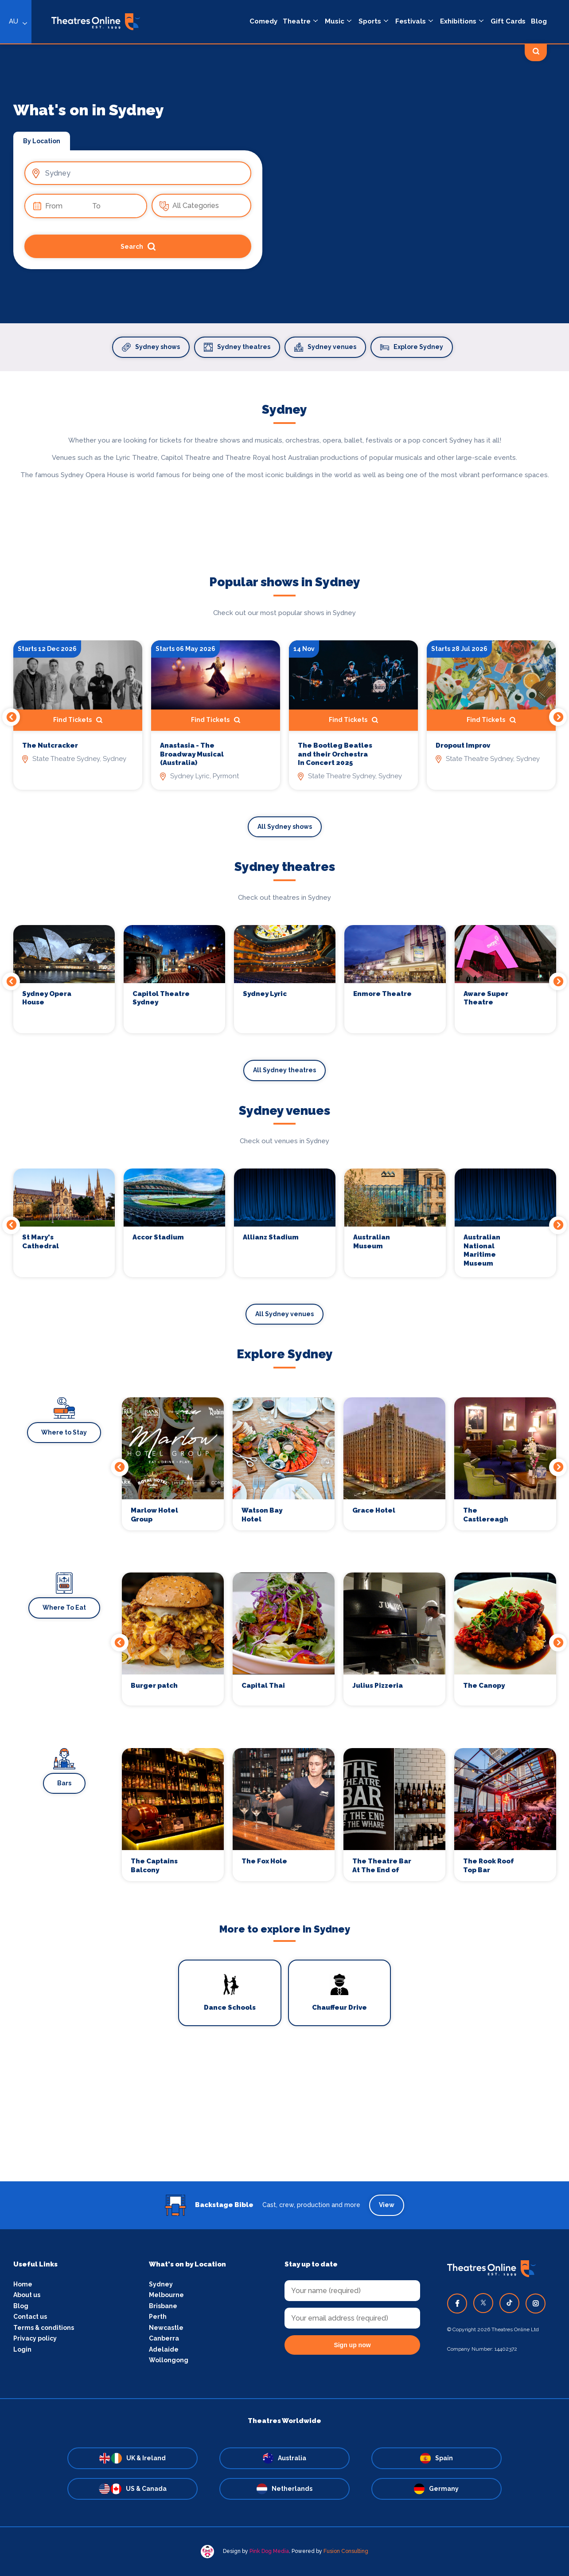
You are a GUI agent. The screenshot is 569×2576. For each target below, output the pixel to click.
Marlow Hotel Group (154, 1514)
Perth (158, 2316)
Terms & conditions (43, 2327)
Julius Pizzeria (377, 1686)
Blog (539, 21)
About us (26, 2294)
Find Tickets (77, 720)
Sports (370, 21)
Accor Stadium (158, 1237)
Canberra (164, 2338)
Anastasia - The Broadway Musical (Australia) (192, 754)
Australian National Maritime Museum (482, 1250)
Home (22, 2284)
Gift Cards (508, 21)
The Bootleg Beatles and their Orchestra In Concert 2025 (335, 754)
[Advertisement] (284, 2119)
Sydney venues (325, 347)
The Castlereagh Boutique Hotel (490, 1515)
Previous (11, 717)
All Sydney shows (284, 826)
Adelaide (164, 2349)
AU (13, 21)
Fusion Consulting (345, 2551)
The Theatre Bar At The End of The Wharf (381, 1865)
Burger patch (154, 1686)
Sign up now (352, 2345)
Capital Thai (263, 1686)
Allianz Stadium (271, 1237)
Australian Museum (371, 1241)
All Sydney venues (284, 1313)
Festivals (410, 21)
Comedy (263, 21)
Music (334, 21)
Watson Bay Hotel (262, 1514)
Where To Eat (64, 1607)
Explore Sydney (411, 347)
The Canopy (484, 1686)
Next (558, 717)
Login (22, 2349)
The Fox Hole (264, 1861)
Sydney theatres (237, 347)
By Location (41, 141)
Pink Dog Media (269, 2551)
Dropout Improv (463, 745)
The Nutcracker (50, 745)
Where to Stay (64, 1432)
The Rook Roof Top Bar (488, 1865)
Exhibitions (458, 21)
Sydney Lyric (265, 994)
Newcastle (166, 2327)
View (386, 2204)
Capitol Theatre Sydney (161, 998)
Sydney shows (151, 347)
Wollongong (168, 2360)
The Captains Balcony (154, 1865)
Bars (64, 1783)
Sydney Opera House (46, 998)
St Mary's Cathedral (40, 1241)
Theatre (297, 21)
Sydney (161, 2284)
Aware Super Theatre (486, 998)
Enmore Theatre (382, 994)
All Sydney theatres (284, 1070)
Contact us (30, 2316)
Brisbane (163, 2305)
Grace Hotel (373, 1510)
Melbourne (166, 2294)
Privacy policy (35, 2338)
